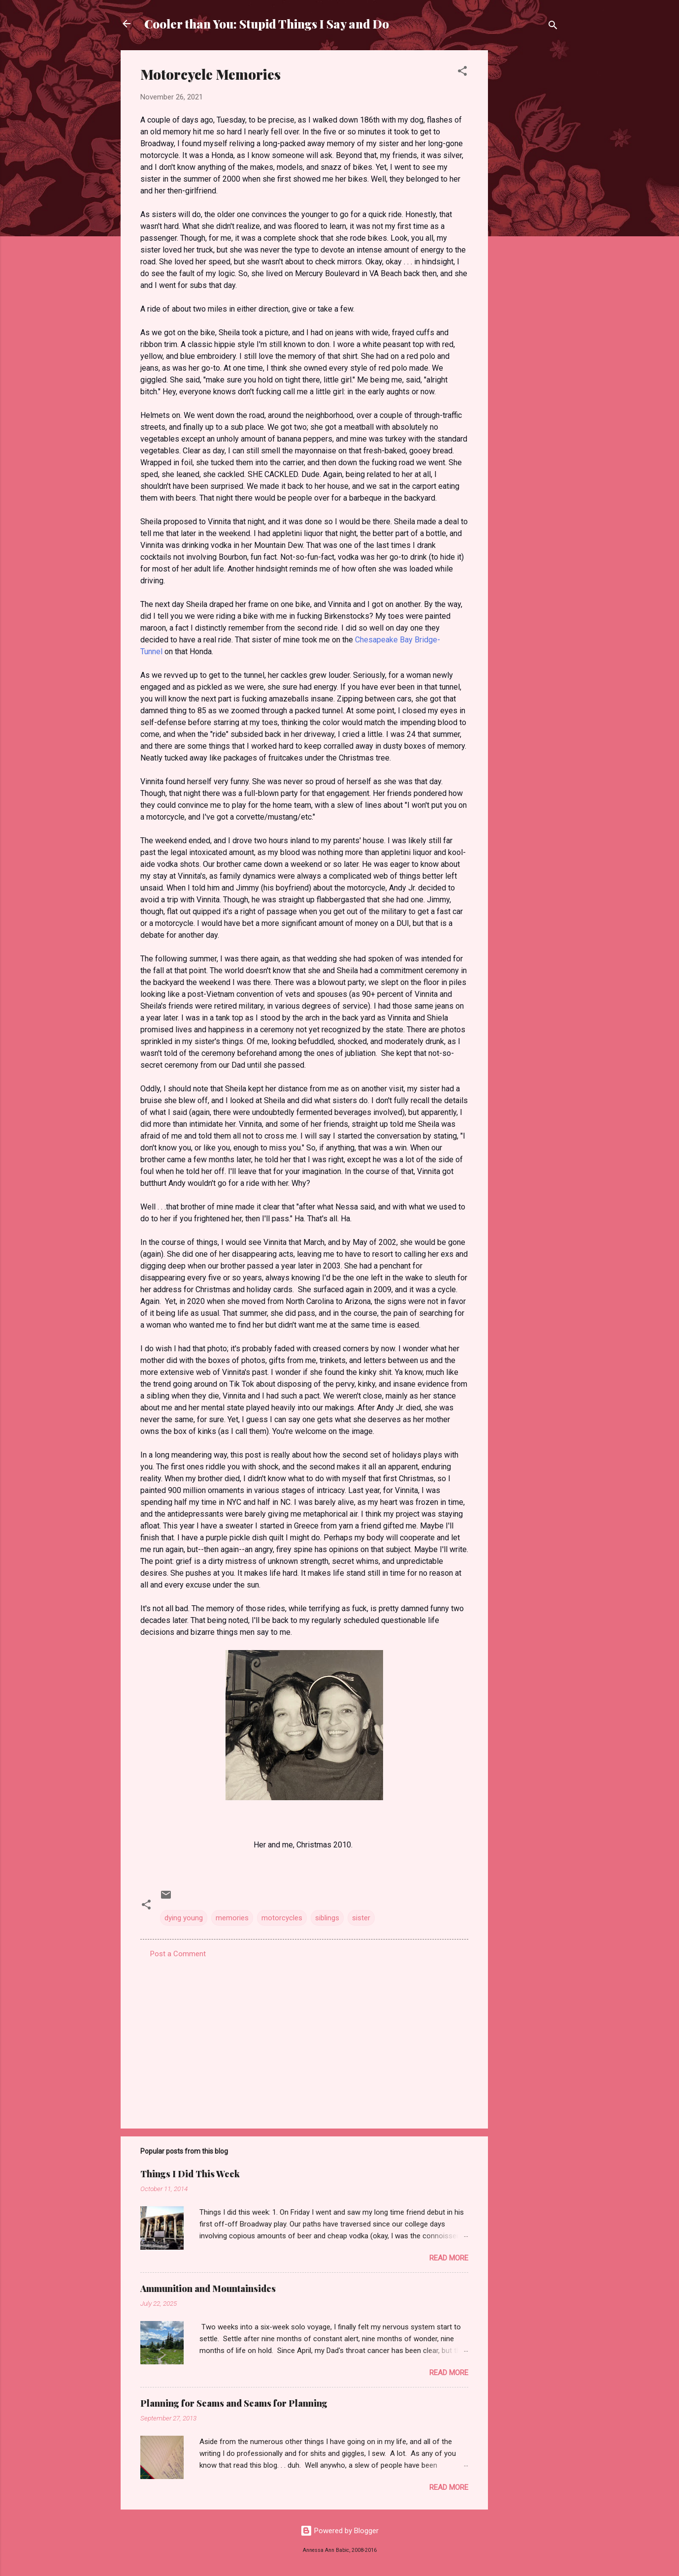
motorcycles (281, 1917)
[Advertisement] (527, 198)
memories (232, 1917)
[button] (462, 72)
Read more (448, 2258)
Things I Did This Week (190, 2174)
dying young (183, 1917)
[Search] (553, 27)
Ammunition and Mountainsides (208, 2288)
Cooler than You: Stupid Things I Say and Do (266, 24)
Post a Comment (178, 1953)
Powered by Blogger (339, 2530)
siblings (327, 1917)
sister (361, 1917)
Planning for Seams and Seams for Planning (233, 2403)
